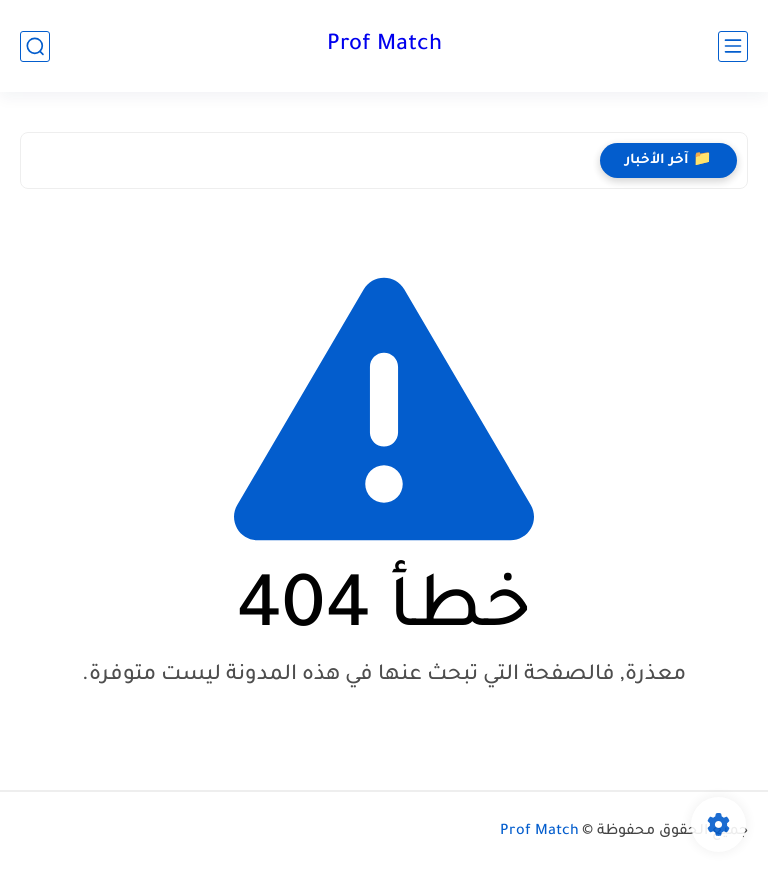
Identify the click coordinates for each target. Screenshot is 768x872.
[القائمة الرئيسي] (733, 46)
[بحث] (35, 46)
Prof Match (384, 46)
